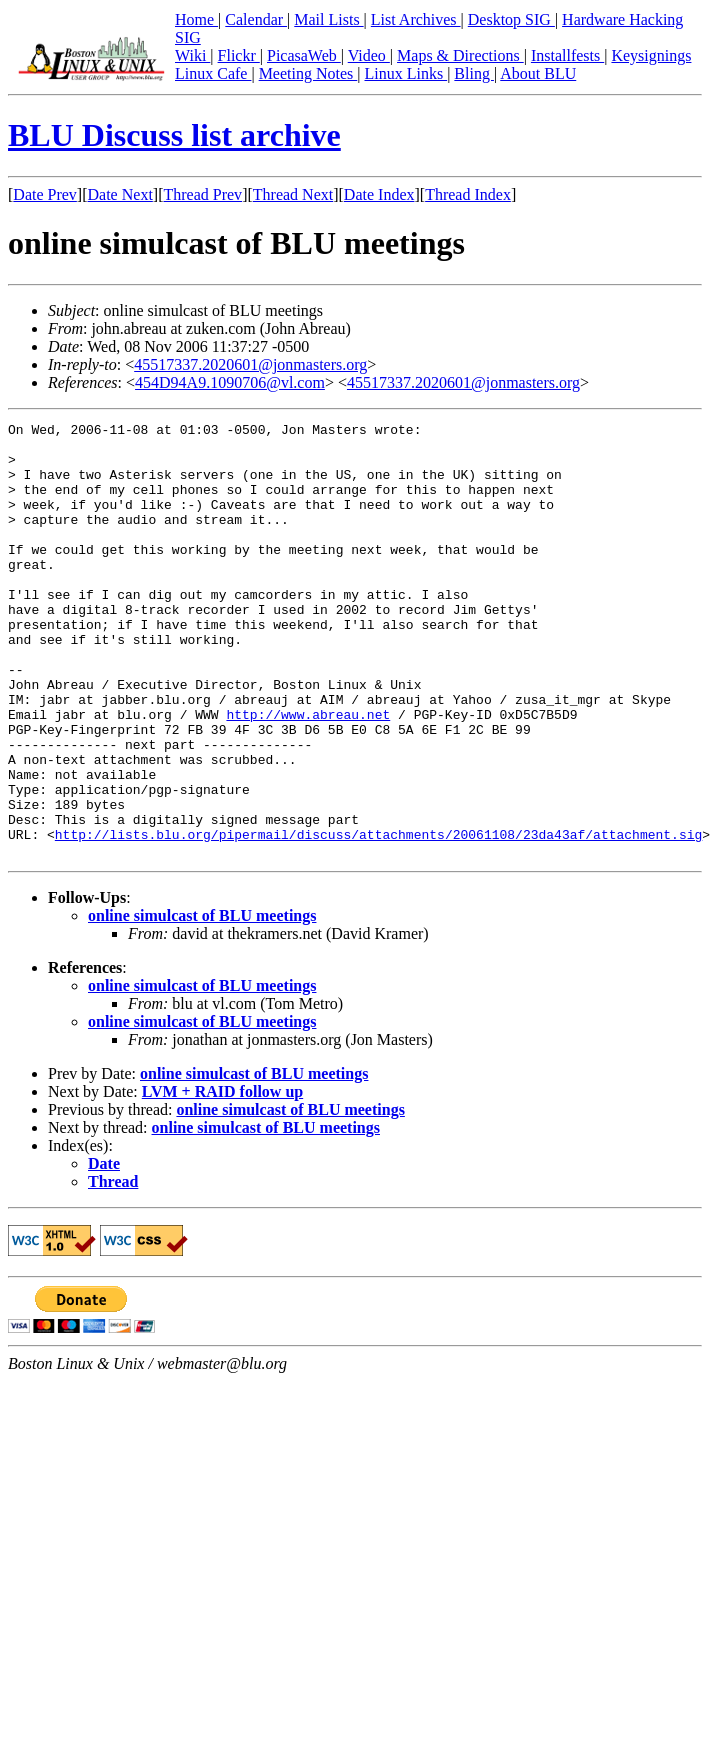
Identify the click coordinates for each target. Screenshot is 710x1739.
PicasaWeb (304, 55)
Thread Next (293, 194)
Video (369, 55)
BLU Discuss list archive (174, 135)
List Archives (416, 19)
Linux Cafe (213, 73)
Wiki (192, 55)
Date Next (120, 194)
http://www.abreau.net (308, 774)
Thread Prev (202, 194)
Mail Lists (328, 19)
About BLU (538, 73)
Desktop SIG (511, 19)
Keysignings (651, 55)
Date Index (379, 194)
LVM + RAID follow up (222, 1178)
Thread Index (468, 194)
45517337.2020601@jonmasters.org (250, 364)
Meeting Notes (308, 73)
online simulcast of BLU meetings (202, 1002)
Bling (474, 73)
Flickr (239, 55)
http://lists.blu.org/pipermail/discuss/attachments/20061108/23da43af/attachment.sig (378, 918)
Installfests (567, 55)
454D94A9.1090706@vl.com (230, 382)
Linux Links (405, 73)
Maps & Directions (460, 55)
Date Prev (45, 194)
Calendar (256, 19)
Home (196, 19)
